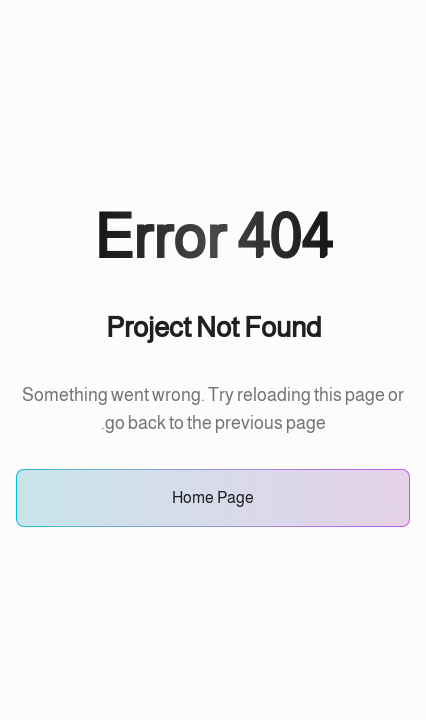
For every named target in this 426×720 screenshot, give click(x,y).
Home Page (213, 497)
